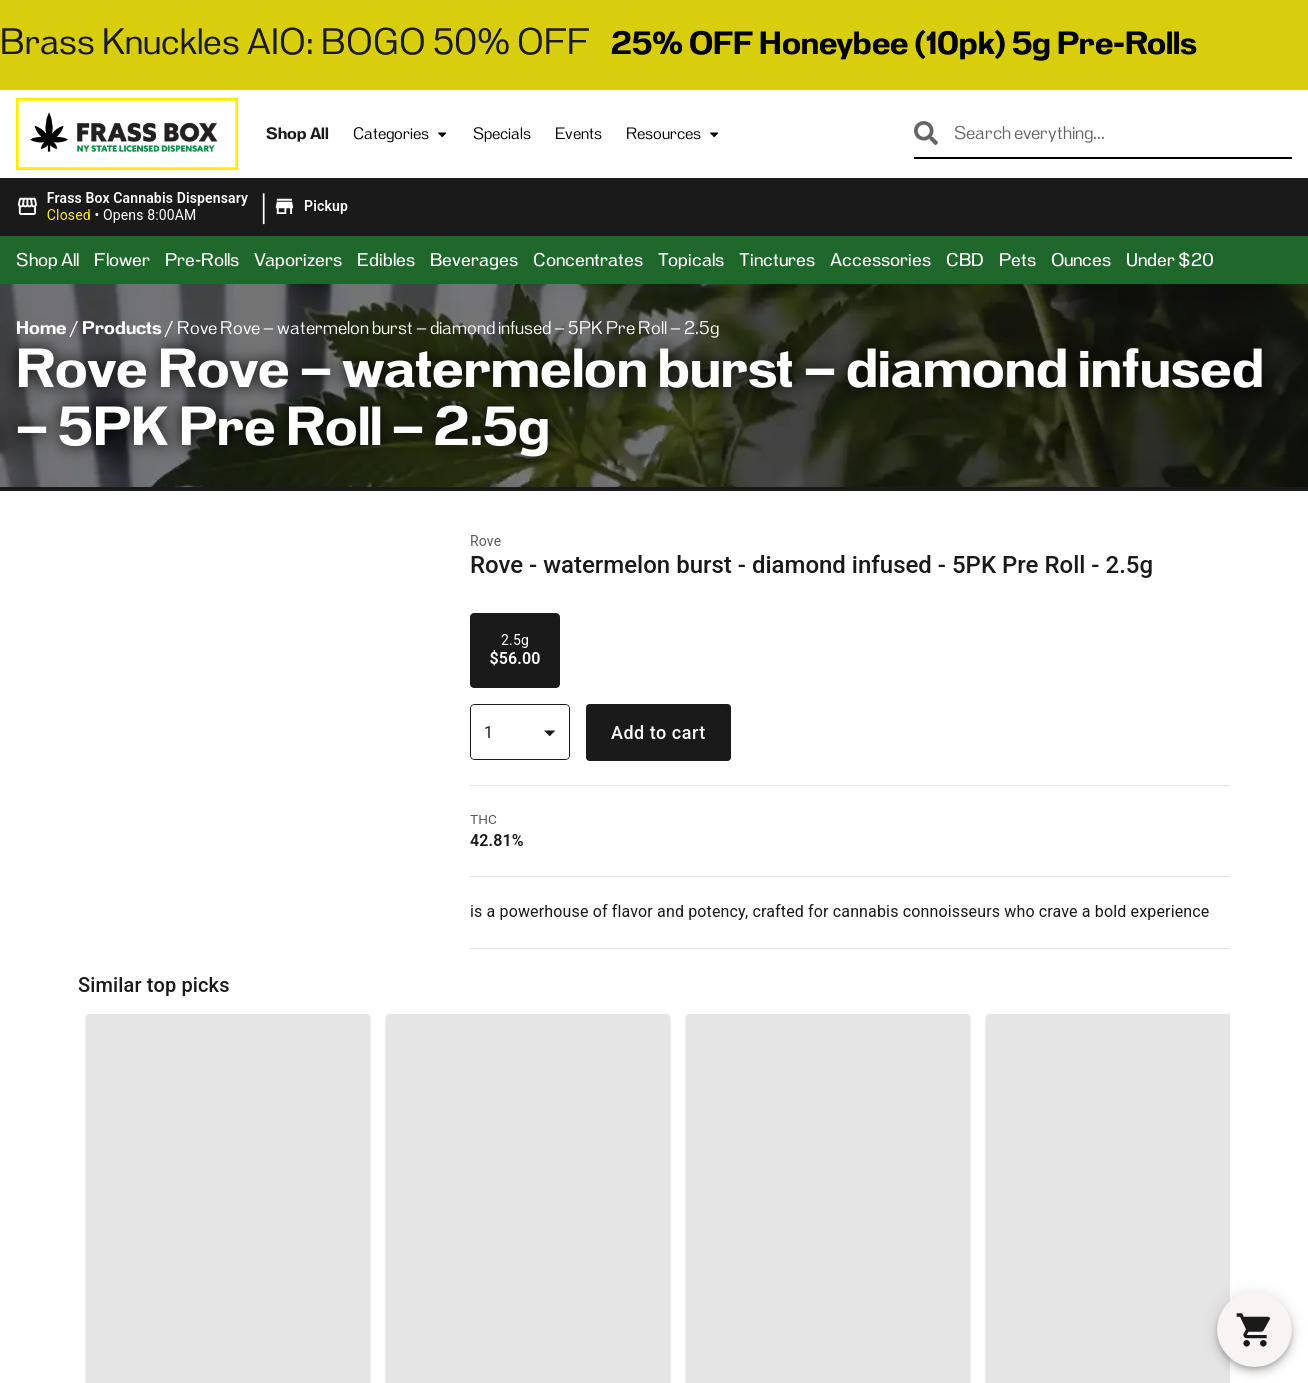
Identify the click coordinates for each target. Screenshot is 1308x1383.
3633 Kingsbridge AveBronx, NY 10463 (112, 1302)
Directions (516, 1354)
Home (41, 328)
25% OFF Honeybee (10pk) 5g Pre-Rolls (904, 43)
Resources (673, 134)
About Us (512, 1290)
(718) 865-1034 (90, 1346)
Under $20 (1170, 260)
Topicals (691, 260)
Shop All (297, 133)
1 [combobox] (488, 732)
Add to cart (658, 732)
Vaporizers (298, 260)
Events (578, 133)
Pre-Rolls (202, 260)
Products (122, 328)
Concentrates (588, 260)
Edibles (386, 260)
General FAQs (803, 1290)
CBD (965, 260)
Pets (1017, 260)
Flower (122, 260)
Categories (401, 134)
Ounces (1081, 260)
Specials (502, 133)
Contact (508, 1322)
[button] (185, 207)
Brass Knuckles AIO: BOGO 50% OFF (295, 41)
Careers (782, 1354)
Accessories (880, 260)
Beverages (474, 260)
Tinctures (777, 260)
